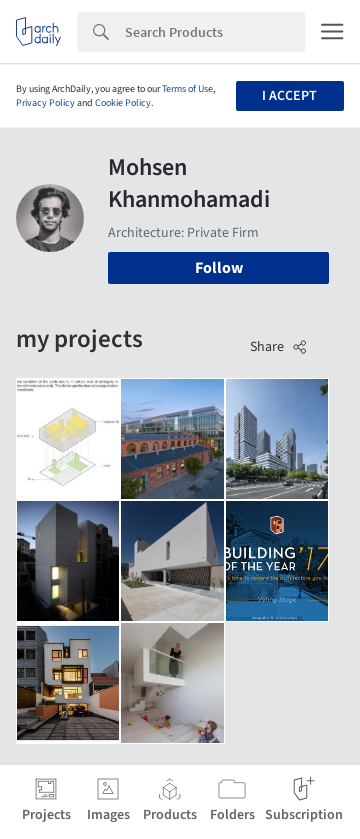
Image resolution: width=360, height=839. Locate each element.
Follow (219, 268)
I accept (289, 96)
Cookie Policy (123, 103)
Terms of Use (187, 89)
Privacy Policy (45, 103)
